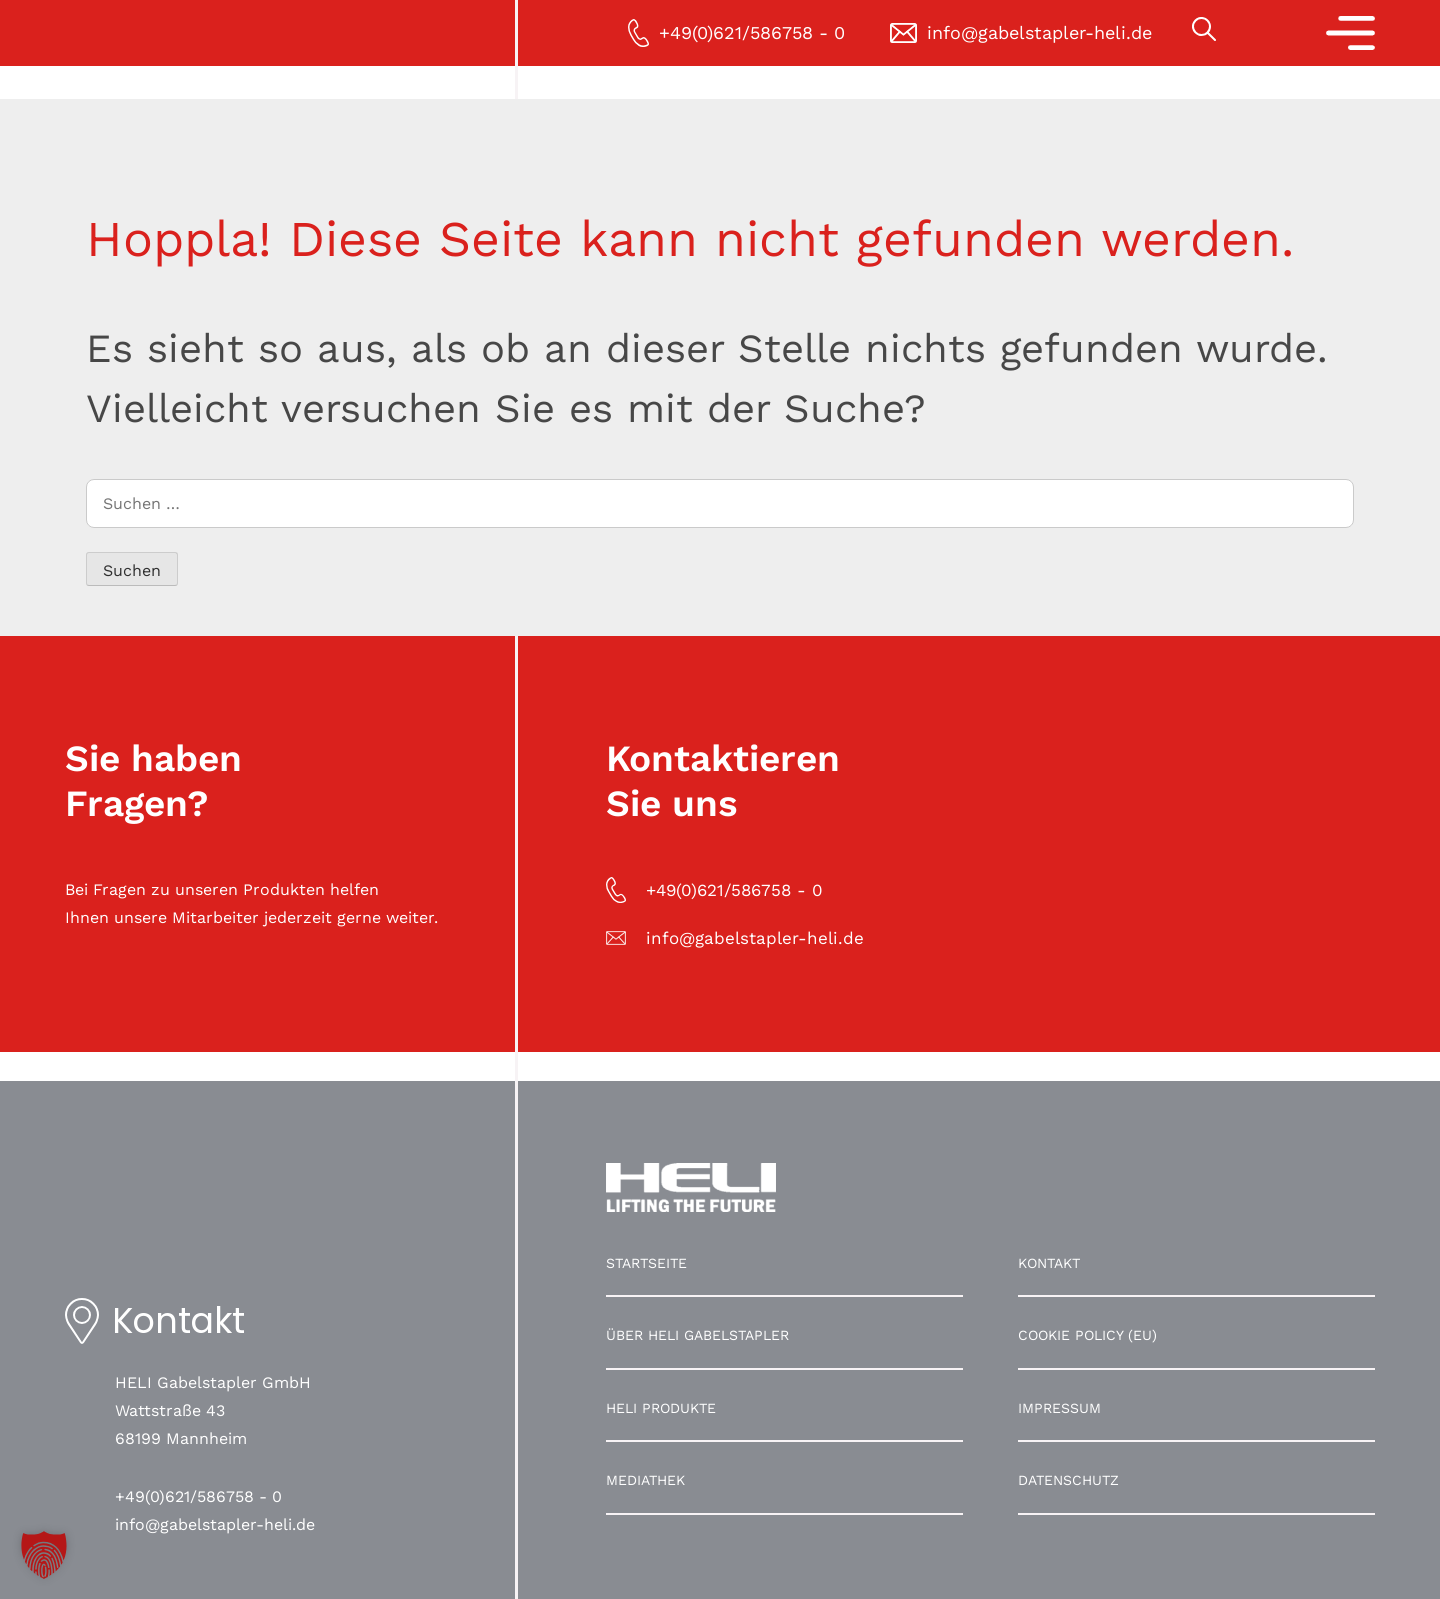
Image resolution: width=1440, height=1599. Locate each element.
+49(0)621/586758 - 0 (198, 1496)
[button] (44, 1555)
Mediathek (645, 1480)
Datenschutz (1068, 1480)
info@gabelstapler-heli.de (215, 1524)
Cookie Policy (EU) (1087, 1335)
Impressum (1059, 1408)
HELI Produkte (661, 1408)
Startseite (646, 1263)
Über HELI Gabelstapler (697, 1335)
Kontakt (1049, 1263)
